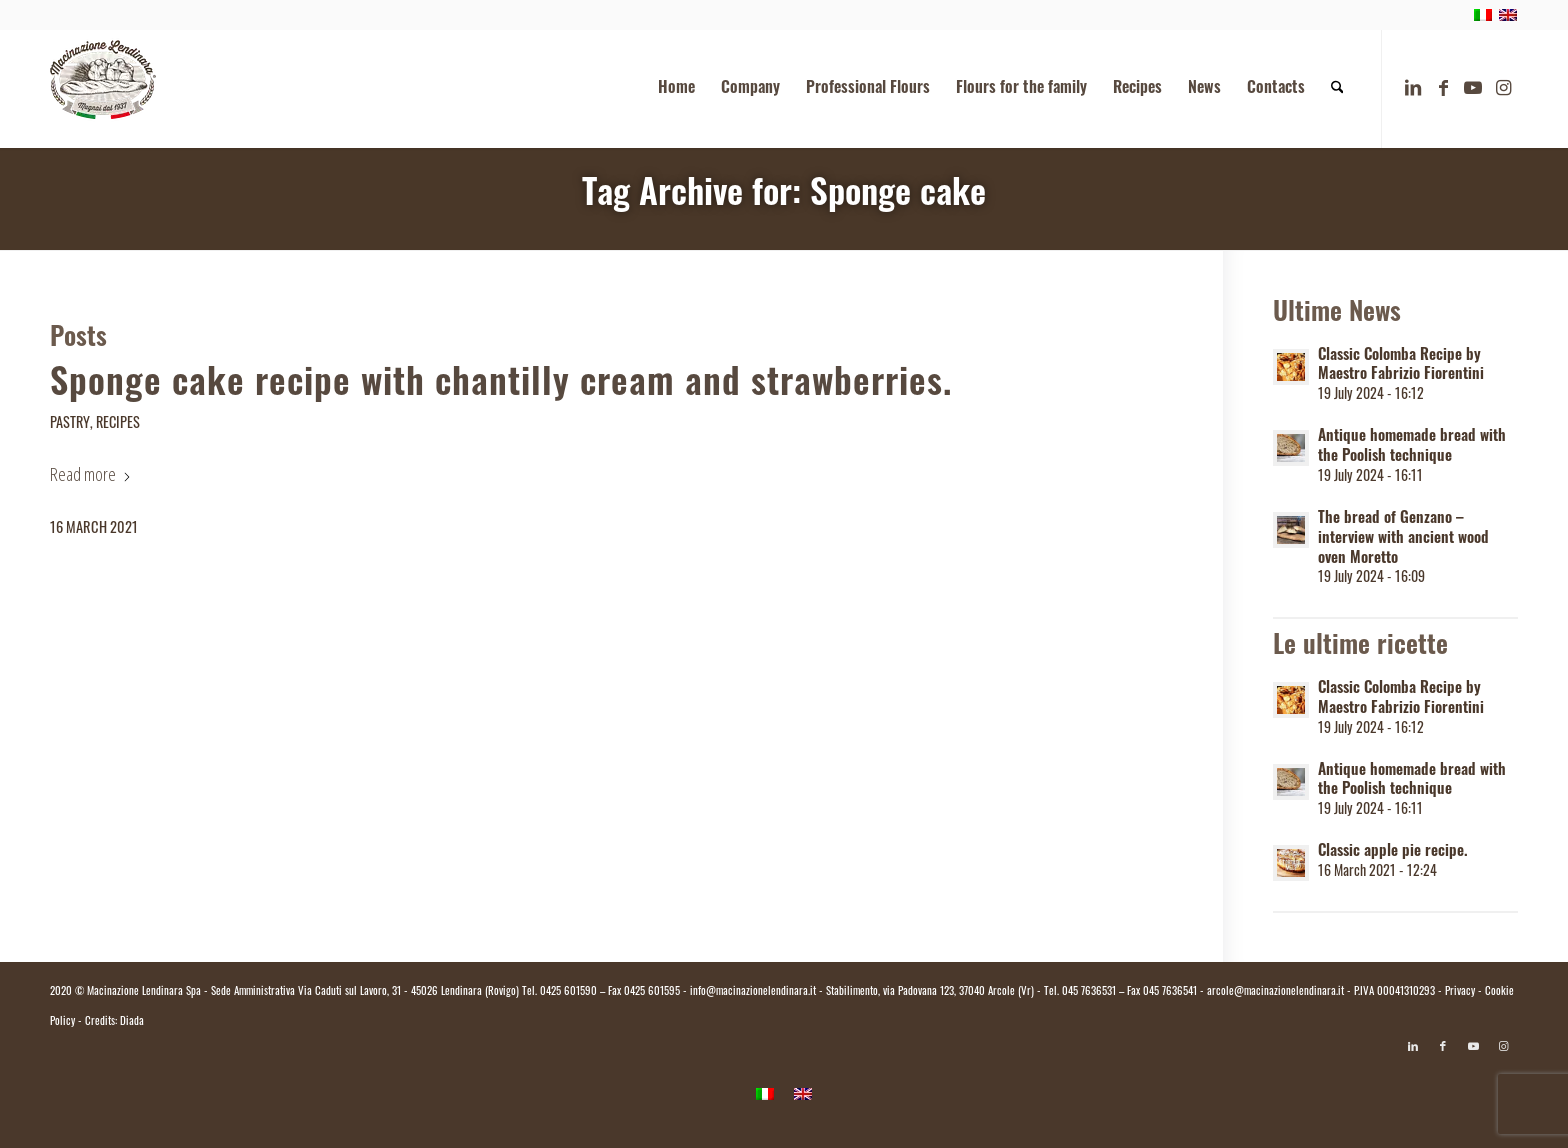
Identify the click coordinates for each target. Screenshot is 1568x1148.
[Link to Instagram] (1503, 88)
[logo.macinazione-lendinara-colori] (103, 89)
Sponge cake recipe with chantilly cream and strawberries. (501, 386)
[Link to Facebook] (1443, 88)
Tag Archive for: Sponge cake (784, 196)
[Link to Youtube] (1473, 88)
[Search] (1337, 89)
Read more (91, 474)
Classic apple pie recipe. (1393, 852)
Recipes (118, 424)
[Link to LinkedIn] (1413, 88)
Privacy (1460, 992)
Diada (132, 1022)
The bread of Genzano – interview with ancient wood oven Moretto (1403, 539)
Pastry (70, 424)
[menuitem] (676, 89)
